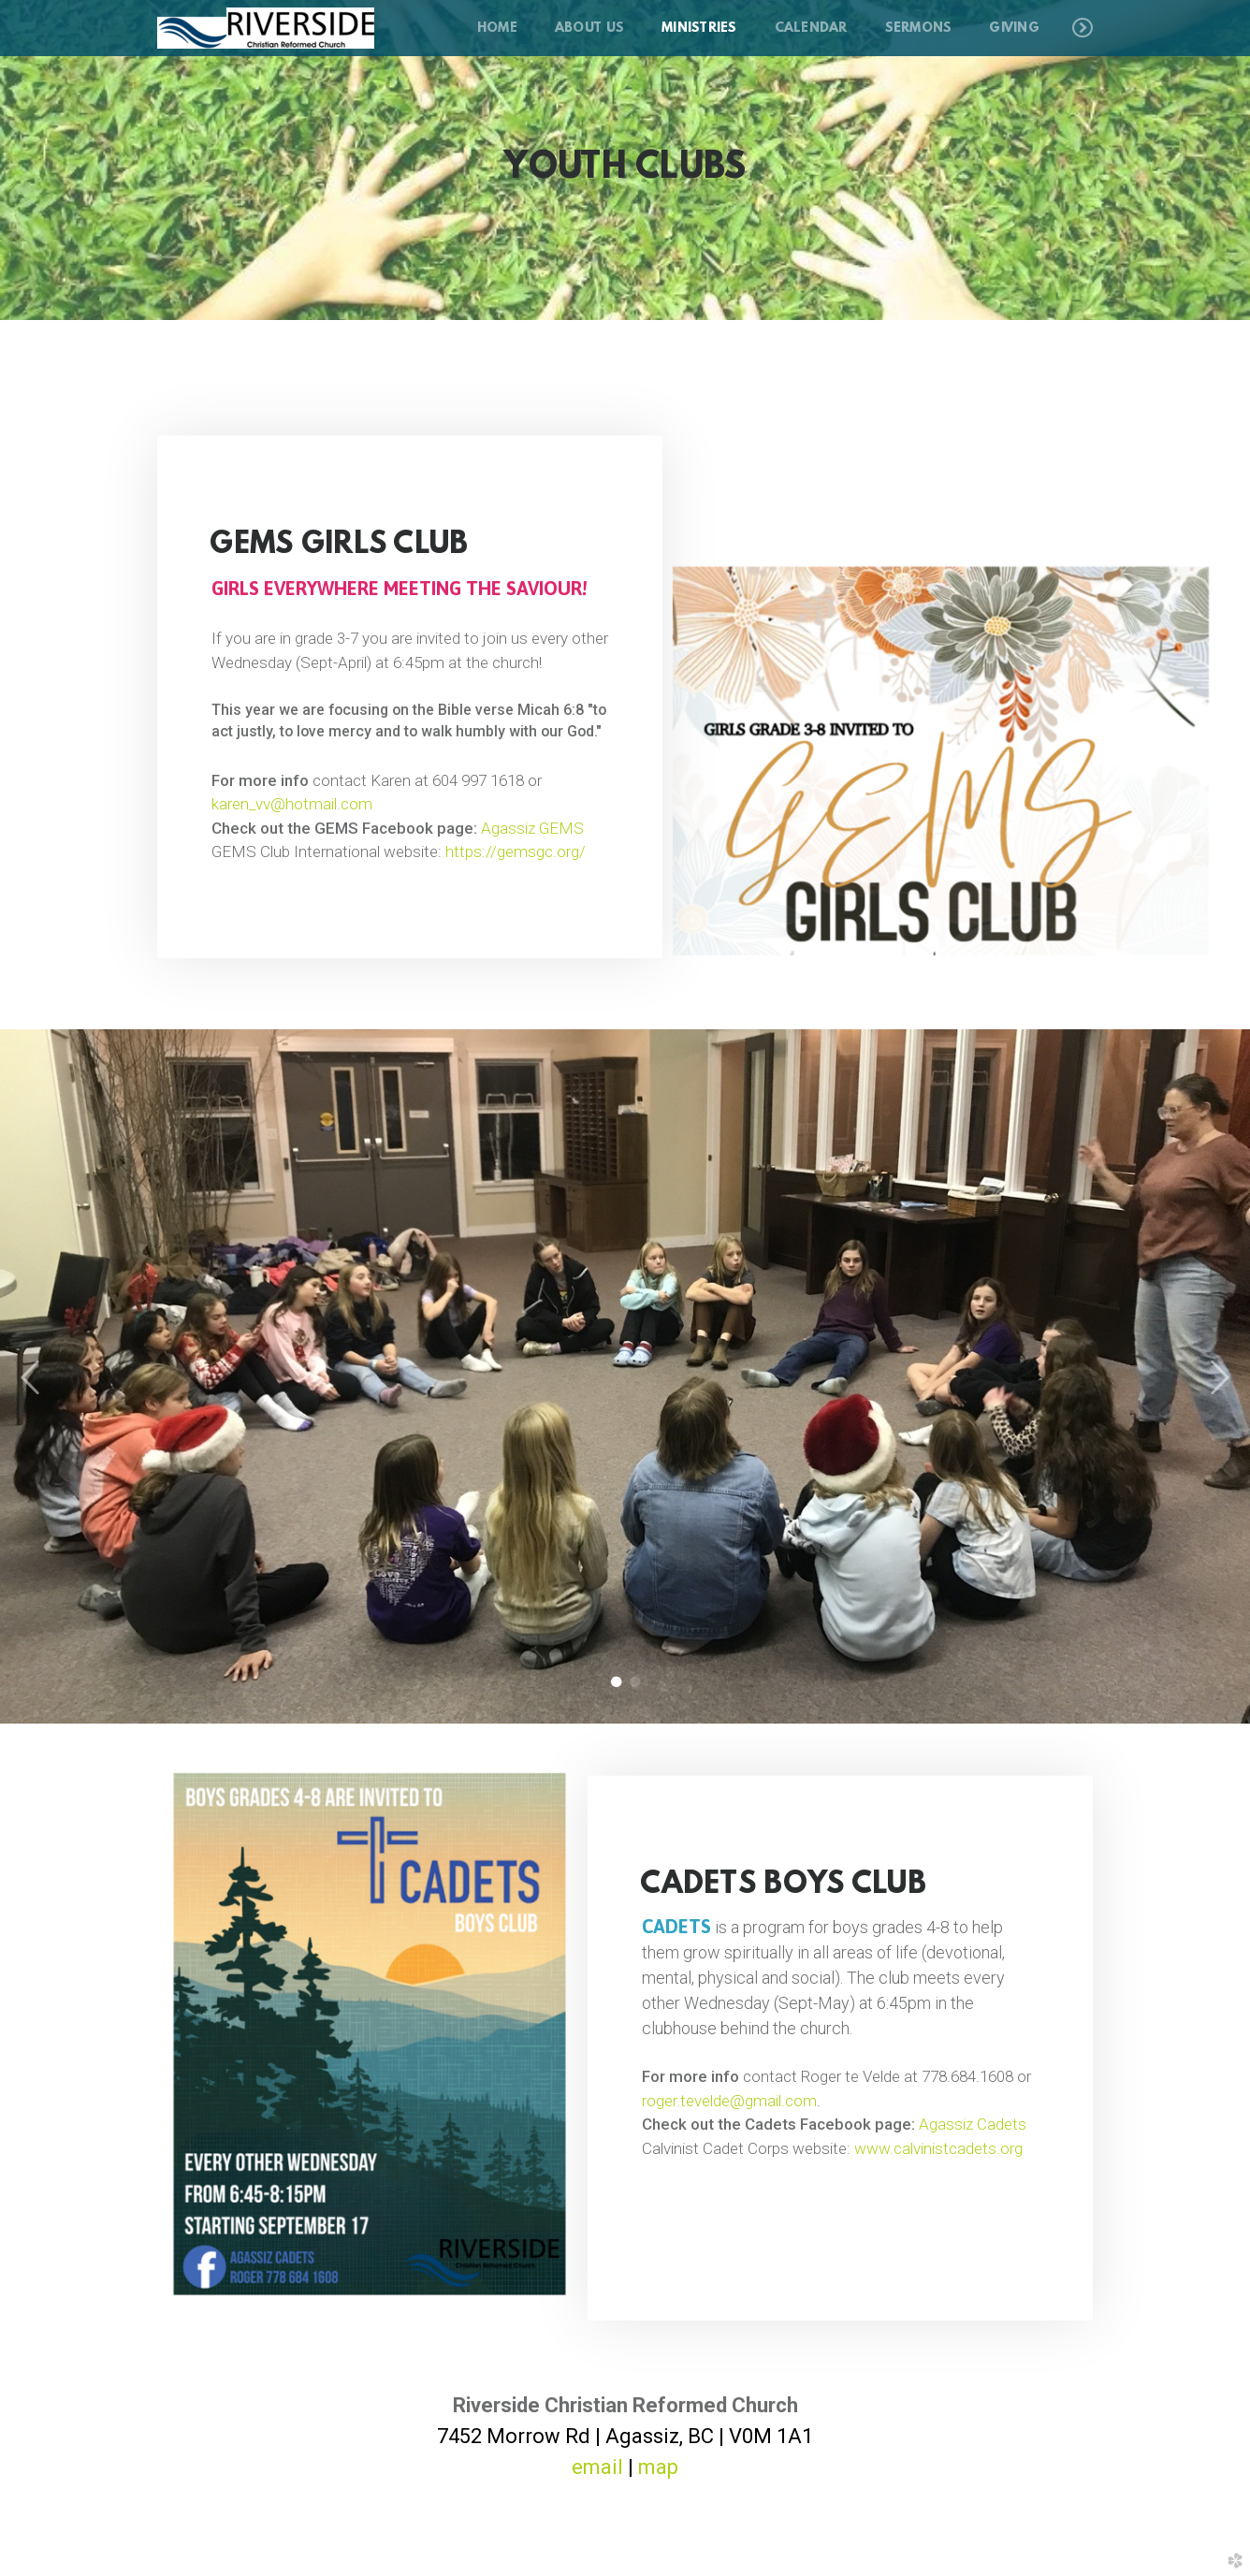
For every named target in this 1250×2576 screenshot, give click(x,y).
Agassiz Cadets (972, 2124)
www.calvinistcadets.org (938, 2147)
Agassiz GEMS (532, 822)
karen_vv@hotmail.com (291, 798)
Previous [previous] (30, 1378)
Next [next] (1219, 1378)
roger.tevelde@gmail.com (729, 2099)
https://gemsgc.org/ (515, 846)
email (597, 2467)
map (658, 2467)
